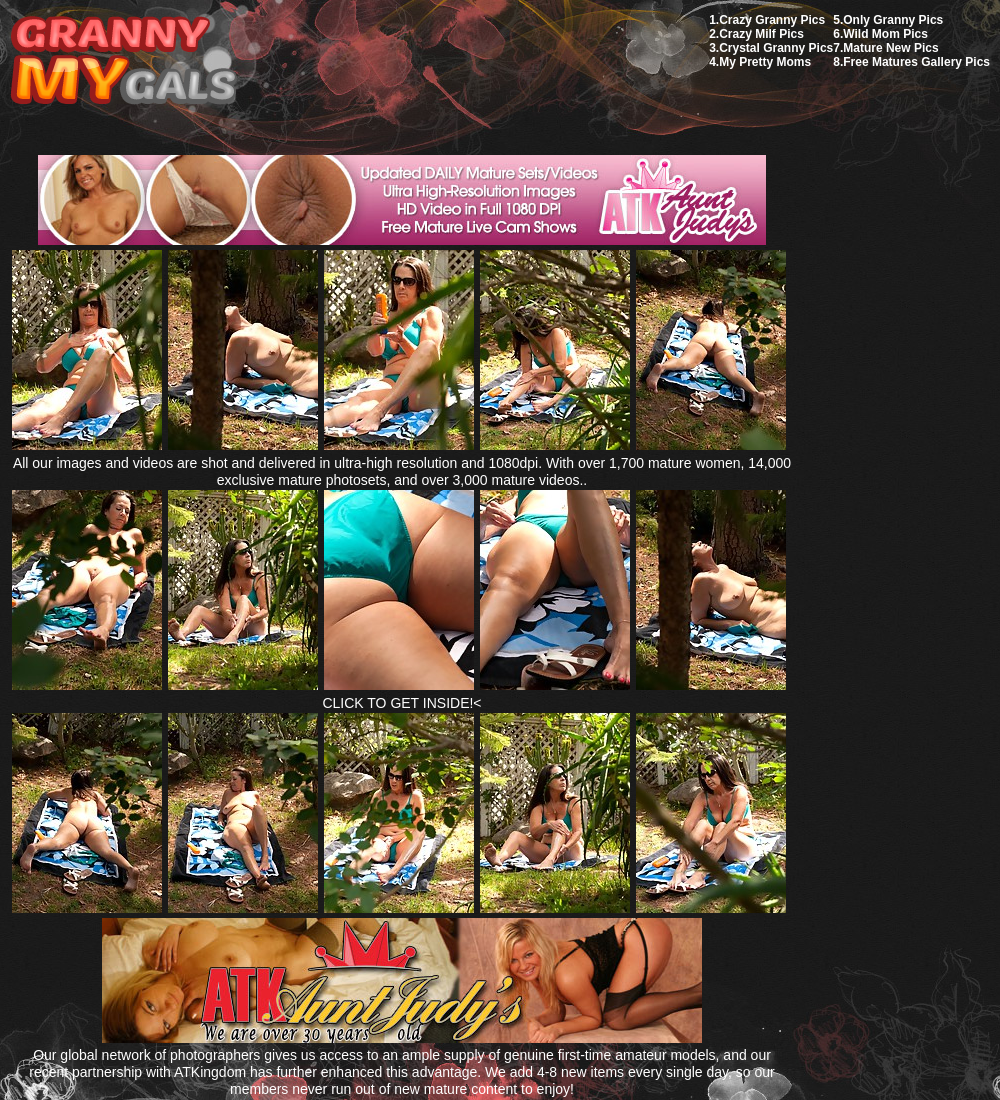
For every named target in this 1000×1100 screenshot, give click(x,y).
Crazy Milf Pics (761, 34)
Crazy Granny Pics (772, 20)
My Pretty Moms (765, 62)
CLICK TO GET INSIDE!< (401, 703)
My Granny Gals (123, 61)
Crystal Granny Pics (776, 48)
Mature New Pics (890, 48)
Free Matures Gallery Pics (916, 62)
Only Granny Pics (893, 20)
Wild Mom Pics (885, 34)
